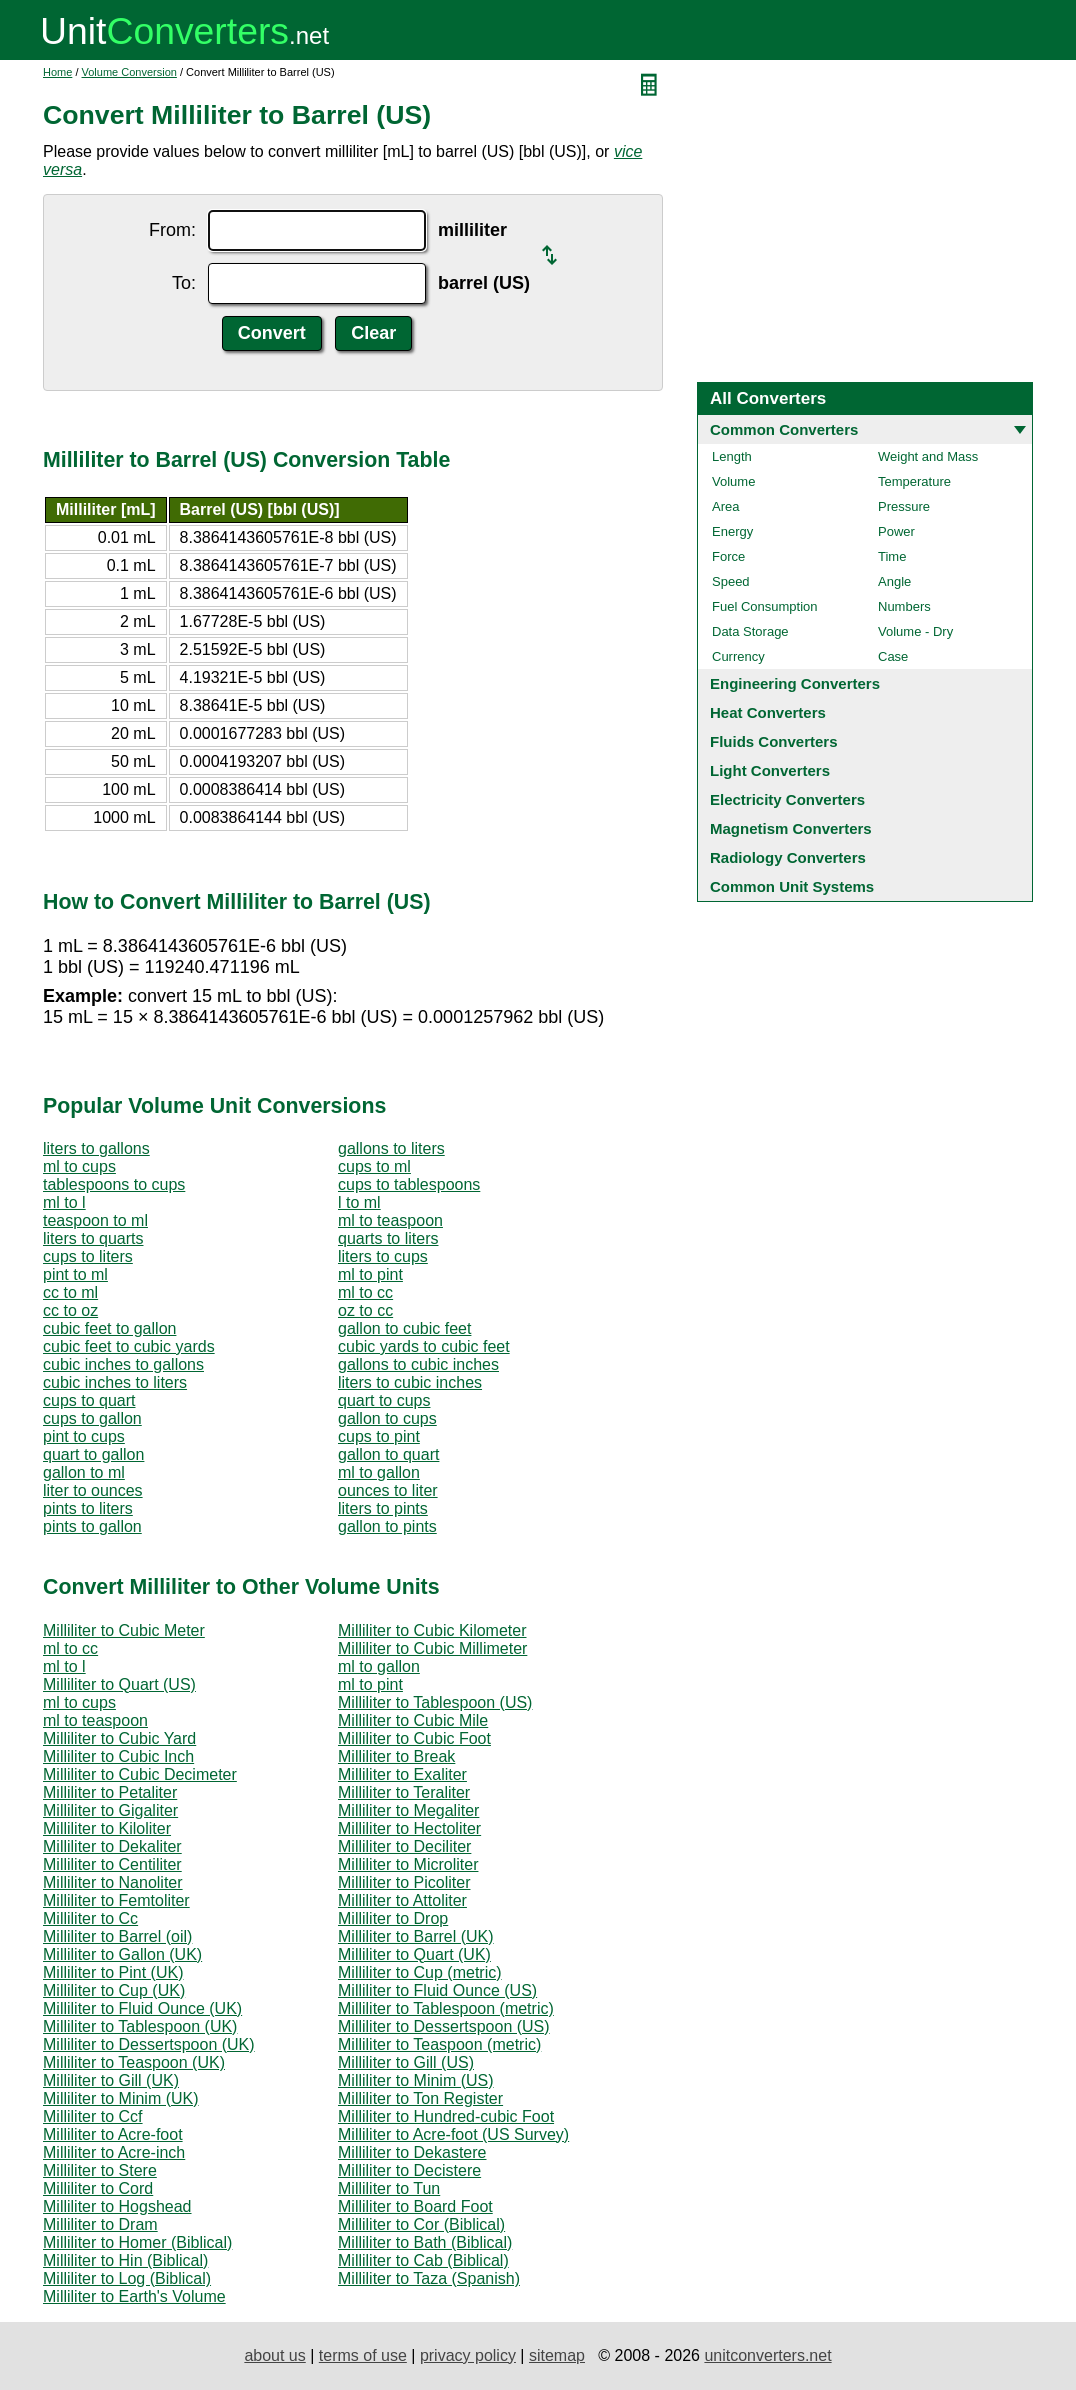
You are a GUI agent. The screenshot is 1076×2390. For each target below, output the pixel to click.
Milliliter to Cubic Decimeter (140, 1774)
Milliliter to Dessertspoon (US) (444, 2026)
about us (274, 2355)
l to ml (359, 1202)
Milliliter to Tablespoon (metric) (446, 2008)
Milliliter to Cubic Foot (414, 1738)
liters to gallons (96, 1148)
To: (184, 283)
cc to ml (70, 1292)
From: (172, 230)
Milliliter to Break (396, 1756)
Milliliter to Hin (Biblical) (125, 2260)
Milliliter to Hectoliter (409, 1828)
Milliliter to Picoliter (404, 1882)
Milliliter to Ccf (93, 2116)
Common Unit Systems (792, 886)
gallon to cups (387, 1418)
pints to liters (88, 1508)
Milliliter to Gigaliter (110, 1810)
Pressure (904, 506)
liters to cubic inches (410, 1382)
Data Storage (750, 631)
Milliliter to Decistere (409, 2170)
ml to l (64, 1202)
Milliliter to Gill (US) (406, 2062)
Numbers (904, 606)
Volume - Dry (915, 631)
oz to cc (365, 1310)
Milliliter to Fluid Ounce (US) (437, 1990)
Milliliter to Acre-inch (114, 2152)
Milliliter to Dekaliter (112, 1846)
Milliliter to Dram (100, 2224)
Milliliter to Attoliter (402, 1900)
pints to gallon (92, 1526)
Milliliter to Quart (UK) (414, 1954)
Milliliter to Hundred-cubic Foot (446, 2116)
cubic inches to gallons (123, 1364)
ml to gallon (379, 1472)
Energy (732, 531)
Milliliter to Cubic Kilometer (432, 1630)
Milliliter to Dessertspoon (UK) (149, 2044)
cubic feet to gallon (109, 1328)
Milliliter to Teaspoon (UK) (134, 2062)
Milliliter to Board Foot (415, 2206)
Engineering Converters (795, 683)
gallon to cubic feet (404, 1328)
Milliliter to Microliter (408, 1864)
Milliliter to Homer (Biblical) (137, 2242)
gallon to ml (84, 1472)
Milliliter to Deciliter (404, 1846)
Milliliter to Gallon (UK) (122, 1954)
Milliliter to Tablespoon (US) (435, 1702)
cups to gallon (92, 1418)
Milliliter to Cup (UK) (114, 1990)
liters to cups (383, 1256)
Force (728, 556)
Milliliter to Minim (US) (416, 2080)
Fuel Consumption (765, 606)
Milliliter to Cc (90, 1918)
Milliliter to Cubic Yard (119, 1738)
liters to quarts (93, 1238)
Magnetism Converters (791, 828)
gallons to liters (391, 1148)
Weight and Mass (928, 456)
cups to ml (374, 1166)
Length (732, 456)
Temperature (914, 481)
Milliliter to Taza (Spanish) (429, 2278)
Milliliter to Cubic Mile (413, 1720)
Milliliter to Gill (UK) (111, 2080)
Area (725, 506)
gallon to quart (388, 1454)
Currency (738, 656)
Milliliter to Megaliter (408, 1810)
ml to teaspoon (390, 1220)
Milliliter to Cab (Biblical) (423, 2260)
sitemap (557, 2355)
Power (896, 531)
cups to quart (89, 1400)
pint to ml (75, 1274)
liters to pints (383, 1508)
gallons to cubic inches (418, 1364)
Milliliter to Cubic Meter (124, 1630)
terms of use (363, 2355)
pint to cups (84, 1436)
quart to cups (384, 1400)
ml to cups (79, 1166)
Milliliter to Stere (100, 2170)
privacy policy (468, 2355)
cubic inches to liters (115, 1382)
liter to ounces (93, 1490)
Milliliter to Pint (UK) (113, 1972)
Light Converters (770, 770)
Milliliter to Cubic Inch (118, 1756)
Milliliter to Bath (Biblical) (425, 2242)
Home (57, 72)
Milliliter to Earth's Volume (134, 2296)
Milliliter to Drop (393, 1918)
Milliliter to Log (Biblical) (127, 2278)
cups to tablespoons (409, 1184)
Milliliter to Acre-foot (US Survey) (453, 2134)
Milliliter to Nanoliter (113, 1882)
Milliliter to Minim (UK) (121, 2098)
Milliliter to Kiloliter (107, 1828)
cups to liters (88, 1256)
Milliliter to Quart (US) (119, 1684)
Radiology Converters (788, 857)
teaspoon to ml (95, 1220)
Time (892, 556)
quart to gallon (93, 1454)
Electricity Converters (787, 799)
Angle (894, 581)
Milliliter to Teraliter (404, 1792)
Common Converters (784, 429)
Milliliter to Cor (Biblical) (421, 2224)
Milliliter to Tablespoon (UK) (140, 2026)
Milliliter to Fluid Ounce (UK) (142, 2008)
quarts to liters (388, 1238)
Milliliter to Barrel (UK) (416, 1936)
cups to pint (379, 1436)
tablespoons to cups (114, 1184)
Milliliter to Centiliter (112, 1864)
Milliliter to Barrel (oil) (117, 1936)
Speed (731, 581)
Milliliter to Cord (98, 2188)
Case (893, 656)
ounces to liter (388, 1490)
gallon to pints (387, 1526)
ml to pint (370, 1274)
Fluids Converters (774, 741)
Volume (733, 481)
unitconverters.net (767, 2355)
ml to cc (365, 1292)
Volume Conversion (129, 72)
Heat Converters (768, 712)
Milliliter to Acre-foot (113, 2134)
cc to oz (70, 1310)
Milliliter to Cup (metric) (420, 1972)
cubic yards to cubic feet (424, 1346)
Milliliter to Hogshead (117, 2206)
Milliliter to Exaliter (402, 1774)
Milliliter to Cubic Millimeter (432, 1648)
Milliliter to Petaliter (110, 1792)
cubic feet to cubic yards (129, 1346)
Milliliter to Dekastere (412, 2152)
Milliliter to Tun (389, 2188)
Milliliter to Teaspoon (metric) (439, 2044)
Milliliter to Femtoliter (116, 1900)
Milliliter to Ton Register (420, 2098)
